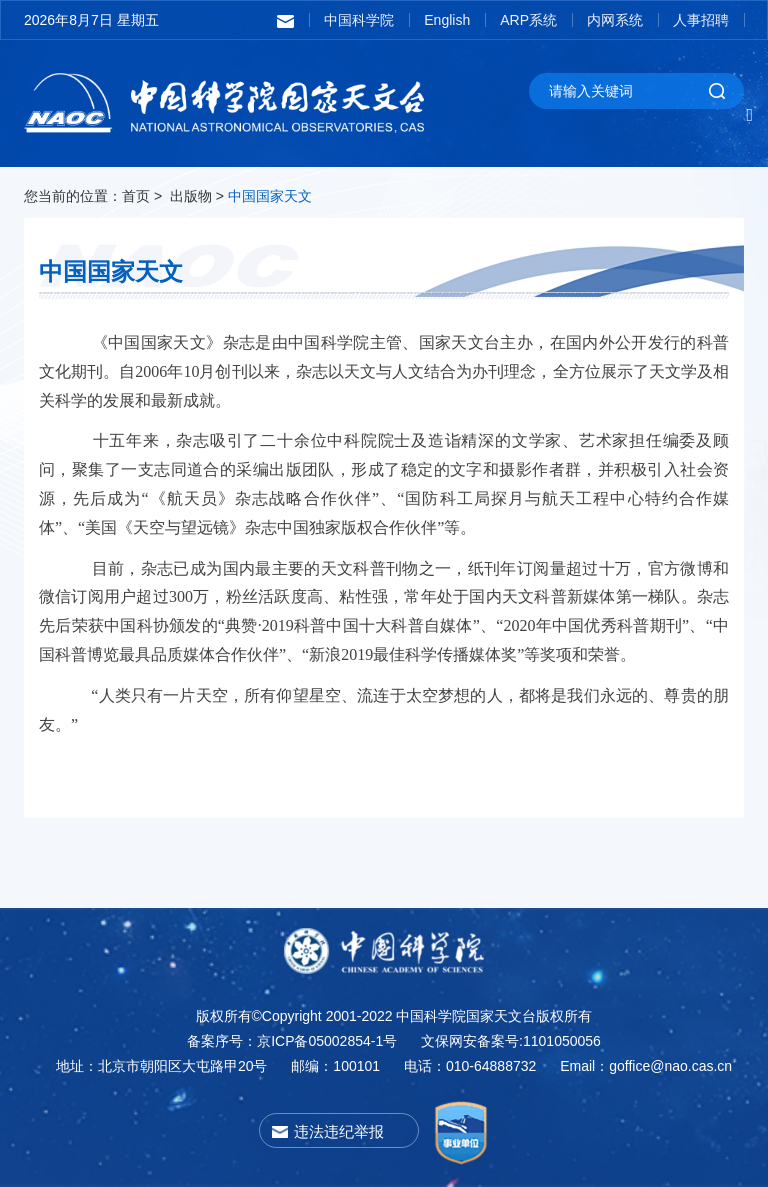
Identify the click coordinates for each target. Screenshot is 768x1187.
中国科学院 (359, 20)
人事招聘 (701, 20)
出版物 (191, 196)
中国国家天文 (270, 196)
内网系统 (615, 20)
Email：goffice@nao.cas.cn (646, 1066)
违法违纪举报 (339, 1131)
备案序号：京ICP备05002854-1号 (292, 1041)
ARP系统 (528, 20)
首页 (136, 196)
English (447, 20)
